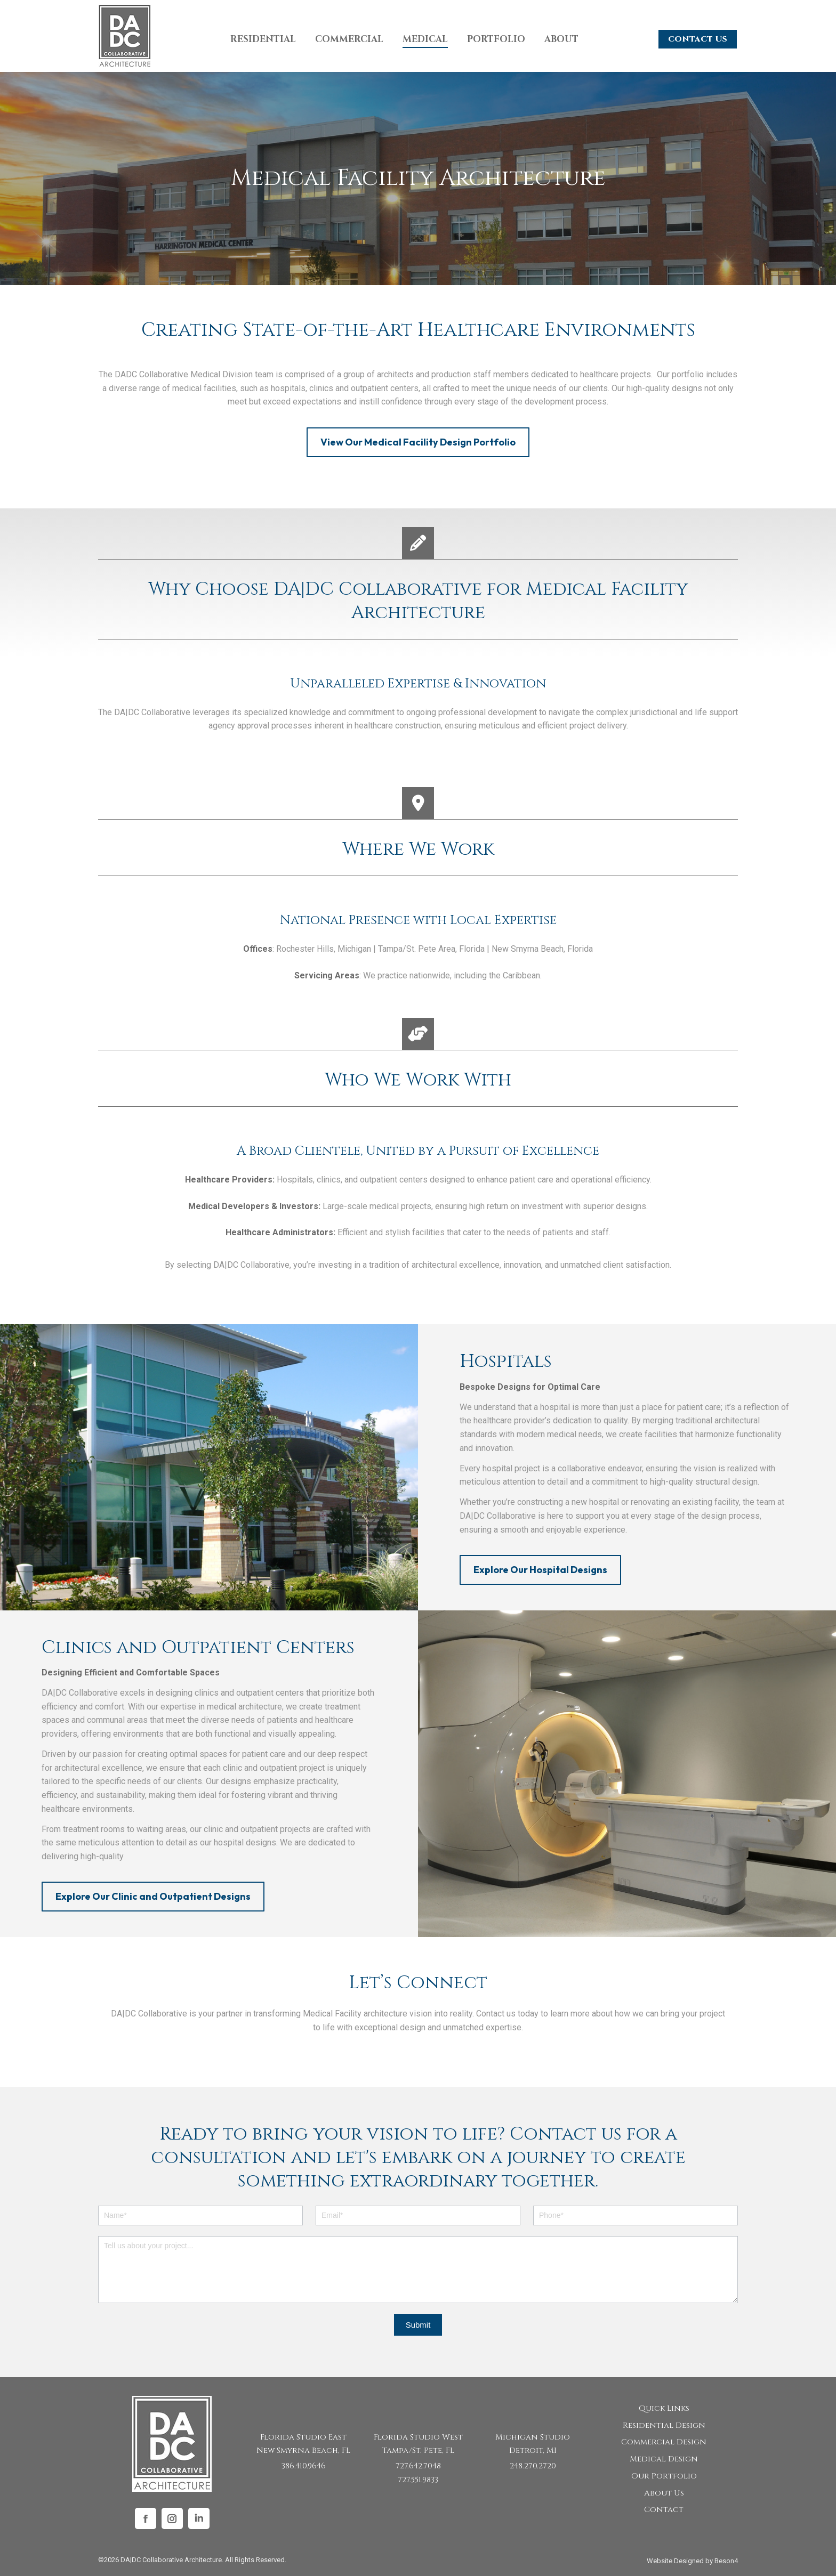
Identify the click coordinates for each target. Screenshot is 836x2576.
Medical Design (664, 2459)
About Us (664, 2493)
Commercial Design (663, 2442)
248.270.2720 (533, 2466)
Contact (664, 2509)
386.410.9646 (304, 2466)
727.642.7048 (418, 2466)
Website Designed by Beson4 (692, 2561)
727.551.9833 (418, 2479)
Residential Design (664, 2425)
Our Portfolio (664, 2476)
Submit (418, 2324)
